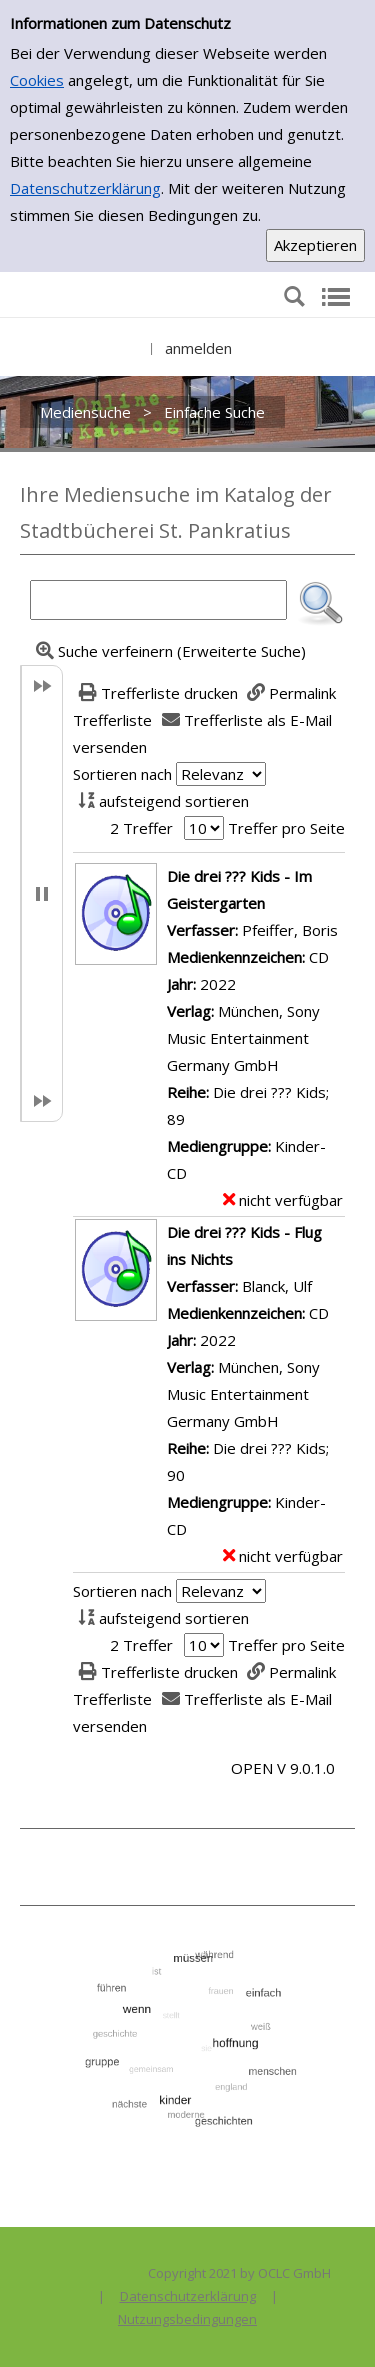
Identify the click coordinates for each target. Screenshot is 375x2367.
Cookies (37, 80)
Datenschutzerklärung (85, 188)
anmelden (198, 348)
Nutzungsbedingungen (187, 2319)
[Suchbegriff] (158, 600)
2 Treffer (141, 828)
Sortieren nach (122, 774)
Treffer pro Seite (286, 828)
